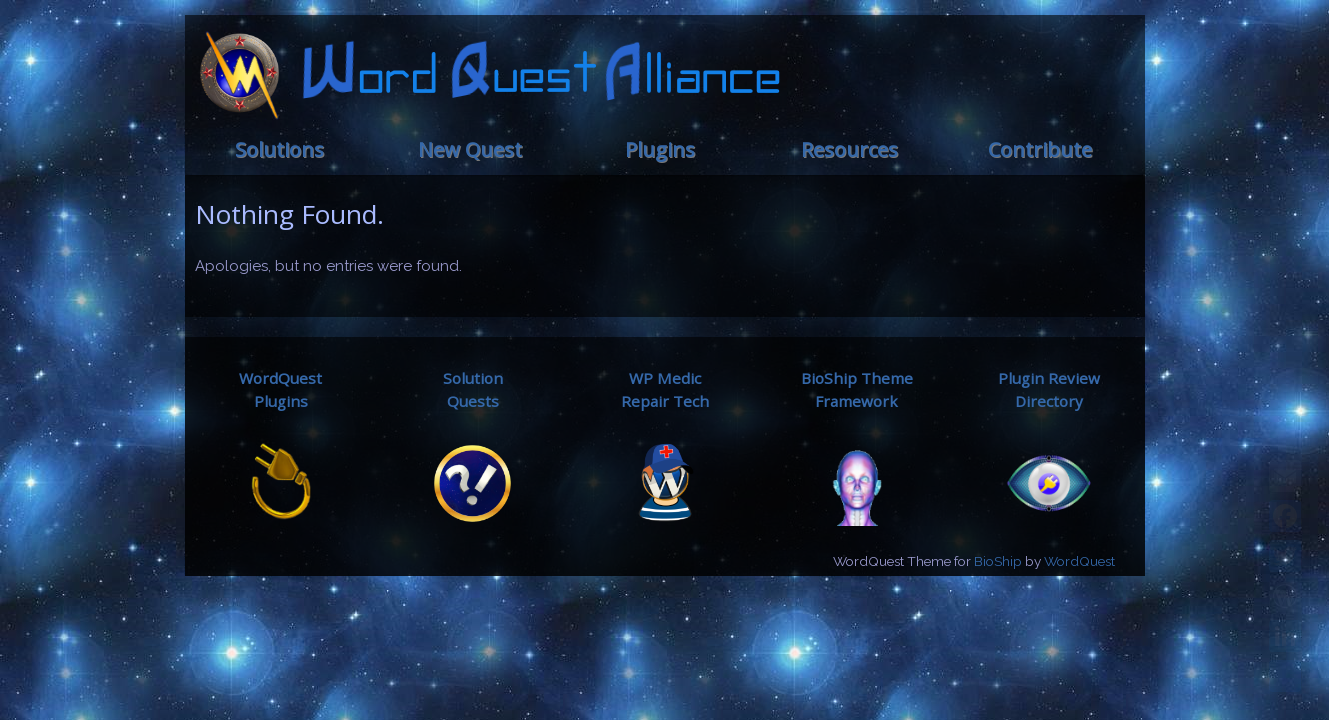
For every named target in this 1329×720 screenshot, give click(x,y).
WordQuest (1079, 561)
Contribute (1040, 149)
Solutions (279, 149)
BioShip (998, 561)
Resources (849, 149)
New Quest (470, 149)
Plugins (660, 149)
